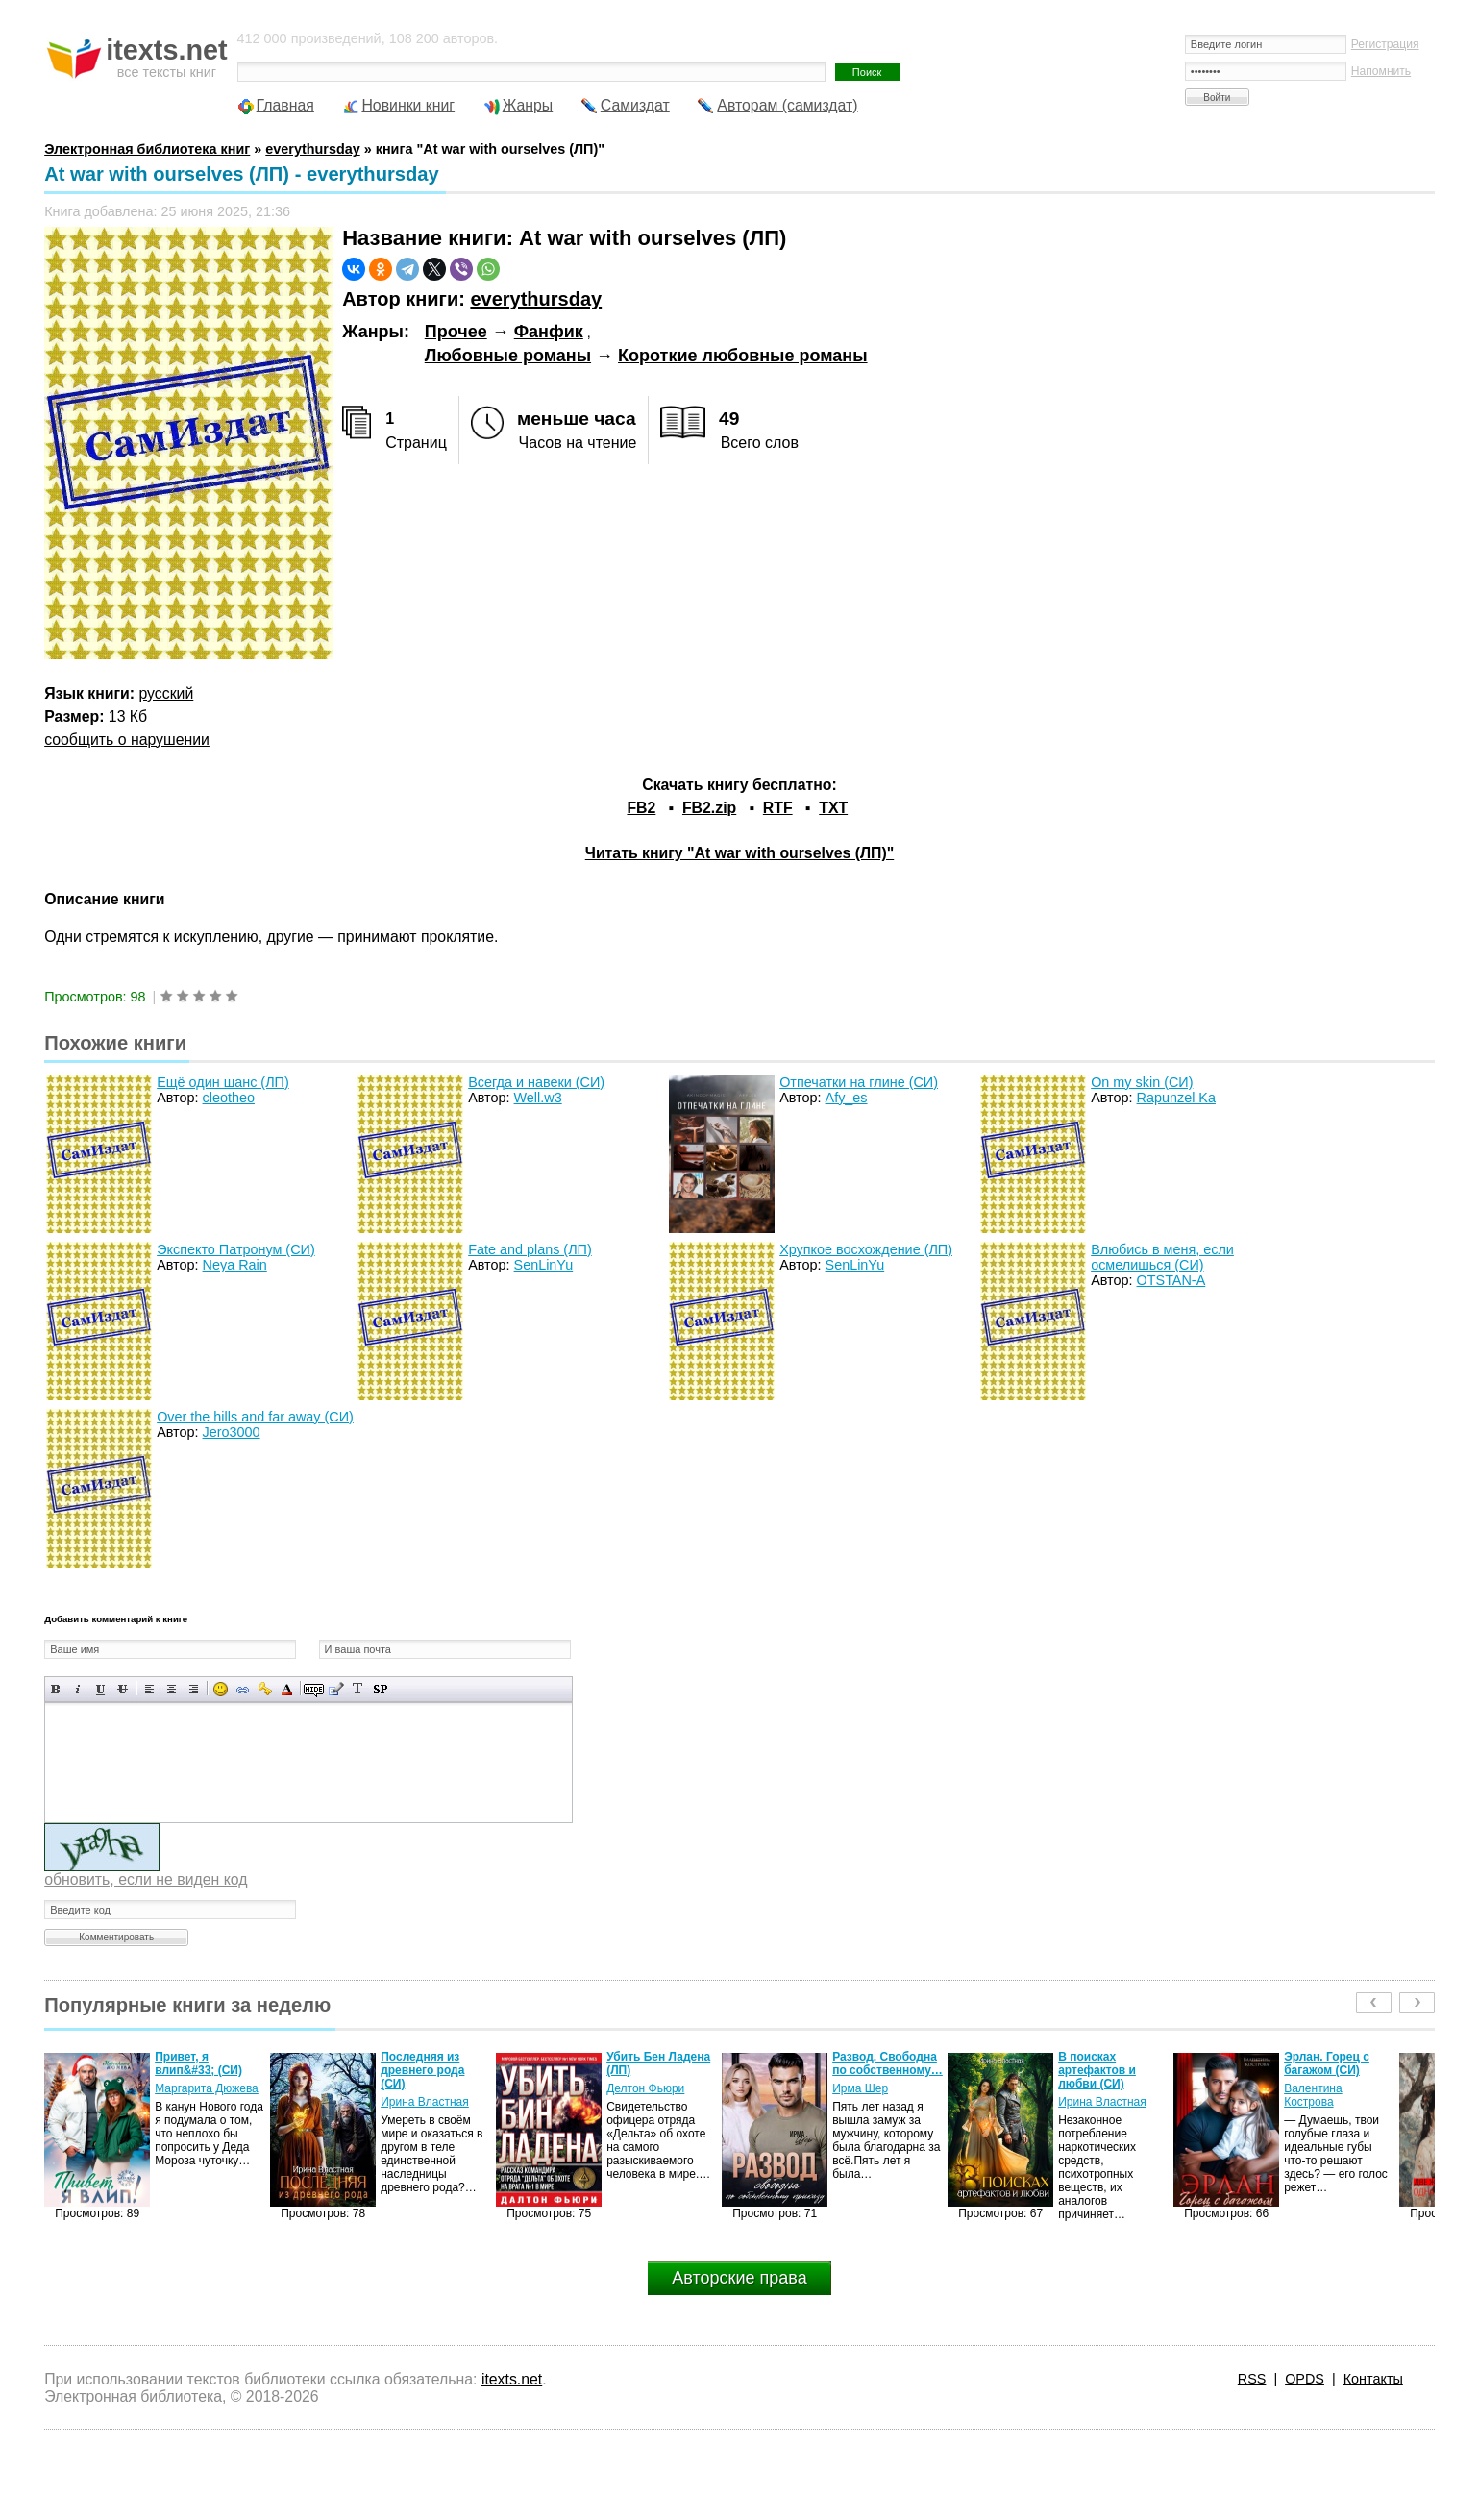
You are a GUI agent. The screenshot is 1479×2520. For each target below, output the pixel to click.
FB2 (641, 808)
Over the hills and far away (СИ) (255, 1416)
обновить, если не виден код (145, 1879)
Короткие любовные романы (743, 355)
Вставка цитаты (336, 1689)
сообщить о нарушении (127, 739)
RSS (1252, 2378)
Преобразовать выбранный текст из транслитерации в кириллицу (358, 1689)
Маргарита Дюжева (207, 2088)
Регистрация (1385, 44)
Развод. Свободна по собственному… (887, 2063)
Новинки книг (408, 105)
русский (165, 693)
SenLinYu (544, 1264)
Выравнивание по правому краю (194, 1689)
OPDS (1304, 2378)
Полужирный (56, 1689)
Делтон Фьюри (645, 2088)
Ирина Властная (425, 2102)
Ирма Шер (860, 2088)
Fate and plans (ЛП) (530, 1249)
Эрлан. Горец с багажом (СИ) (1326, 2063)
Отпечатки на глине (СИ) (858, 1082)
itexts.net (511, 2379)
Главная (285, 105)
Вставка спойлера (380, 1689)
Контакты (1373, 2378)
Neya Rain (235, 1264)
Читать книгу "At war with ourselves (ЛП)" (739, 853)
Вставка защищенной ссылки (265, 1689)
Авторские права (739, 2277)
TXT (833, 808)
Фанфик (548, 331)
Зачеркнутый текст (122, 1689)
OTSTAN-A (1171, 1280)
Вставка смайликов (221, 1689)
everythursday (536, 298)
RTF (778, 808)
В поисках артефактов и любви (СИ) (1097, 2070)
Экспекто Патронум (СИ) (236, 1249)
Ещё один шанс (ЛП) (223, 1082)
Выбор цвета (287, 1689)
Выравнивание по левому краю (149, 1689)
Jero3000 (231, 1432)
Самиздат (635, 105)
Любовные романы (508, 355)
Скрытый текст (314, 1689)
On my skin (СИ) (1142, 1082)
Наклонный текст (78, 1689)
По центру (171, 1689)
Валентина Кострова (1313, 2095)
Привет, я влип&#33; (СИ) (198, 2063)
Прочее (456, 331)
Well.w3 (538, 1097)
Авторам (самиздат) (787, 105)
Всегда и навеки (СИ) (536, 1082)
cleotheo (229, 1097)
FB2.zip (709, 808)
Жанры (528, 105)
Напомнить (1381, 71)
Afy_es (847, 1097)
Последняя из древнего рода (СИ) (422, 2070)
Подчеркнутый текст (100, 1689)
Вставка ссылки (243, 1689)
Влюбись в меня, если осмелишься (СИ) (1162, 1257)
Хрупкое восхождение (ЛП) (865, 1249)
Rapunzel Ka (1176, 1097)
